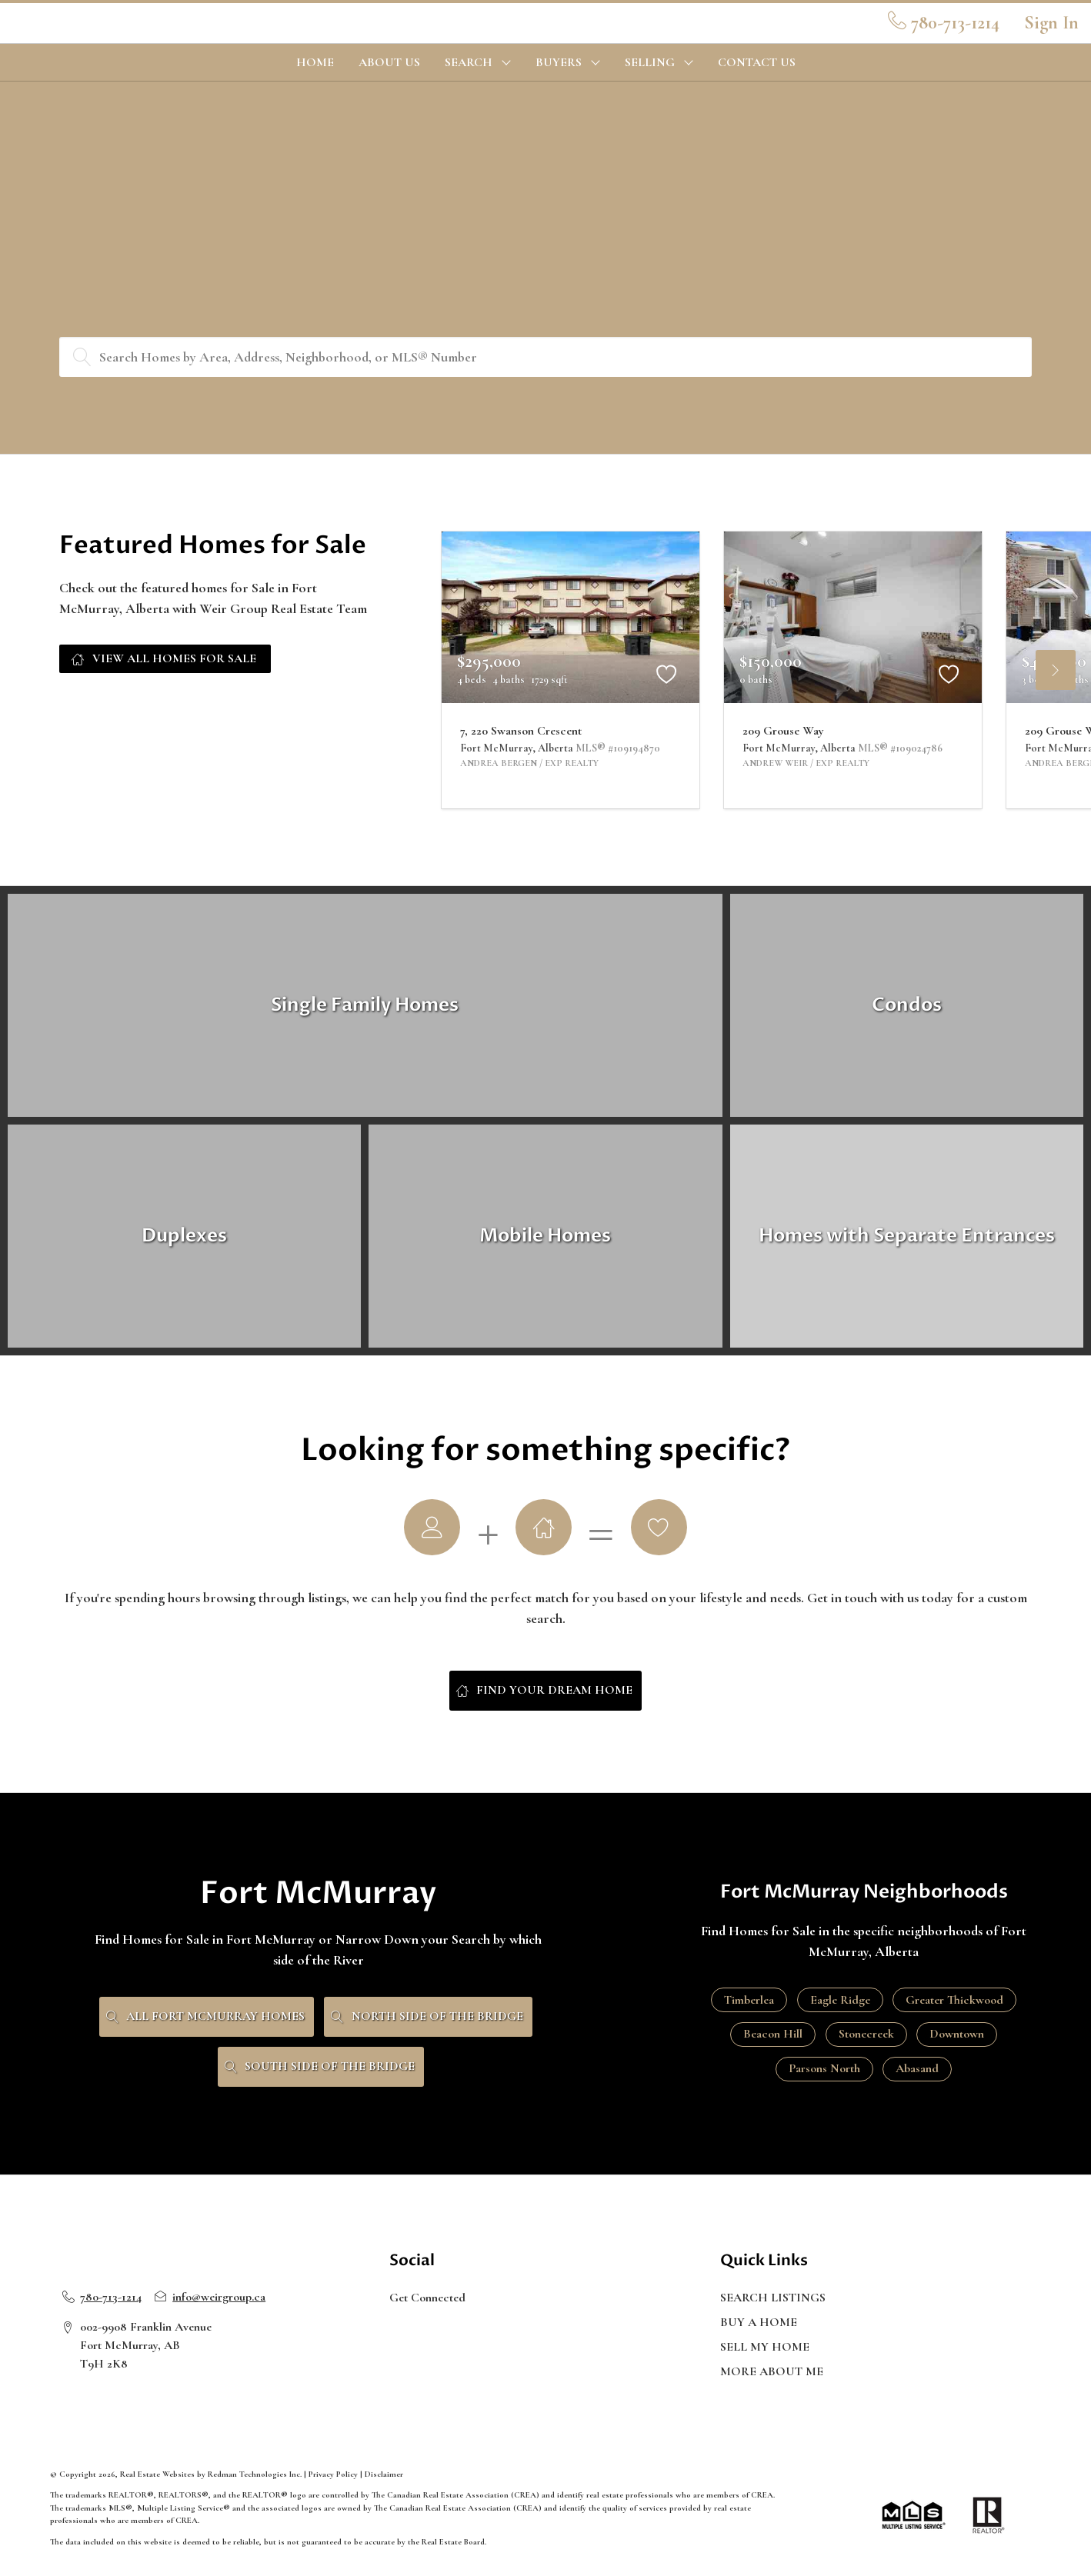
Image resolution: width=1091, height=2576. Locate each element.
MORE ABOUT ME (771, 2371)
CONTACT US (757, 62)
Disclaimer (384, 2474)
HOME (315, 62)
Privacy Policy (333, 2474)
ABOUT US (389, 62)
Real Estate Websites (158, 2474)
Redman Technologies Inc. (256, 2474)
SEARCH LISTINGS (773, 2297)
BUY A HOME (758, 2322)
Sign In (1051, 23)
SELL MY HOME (764, 2346)
